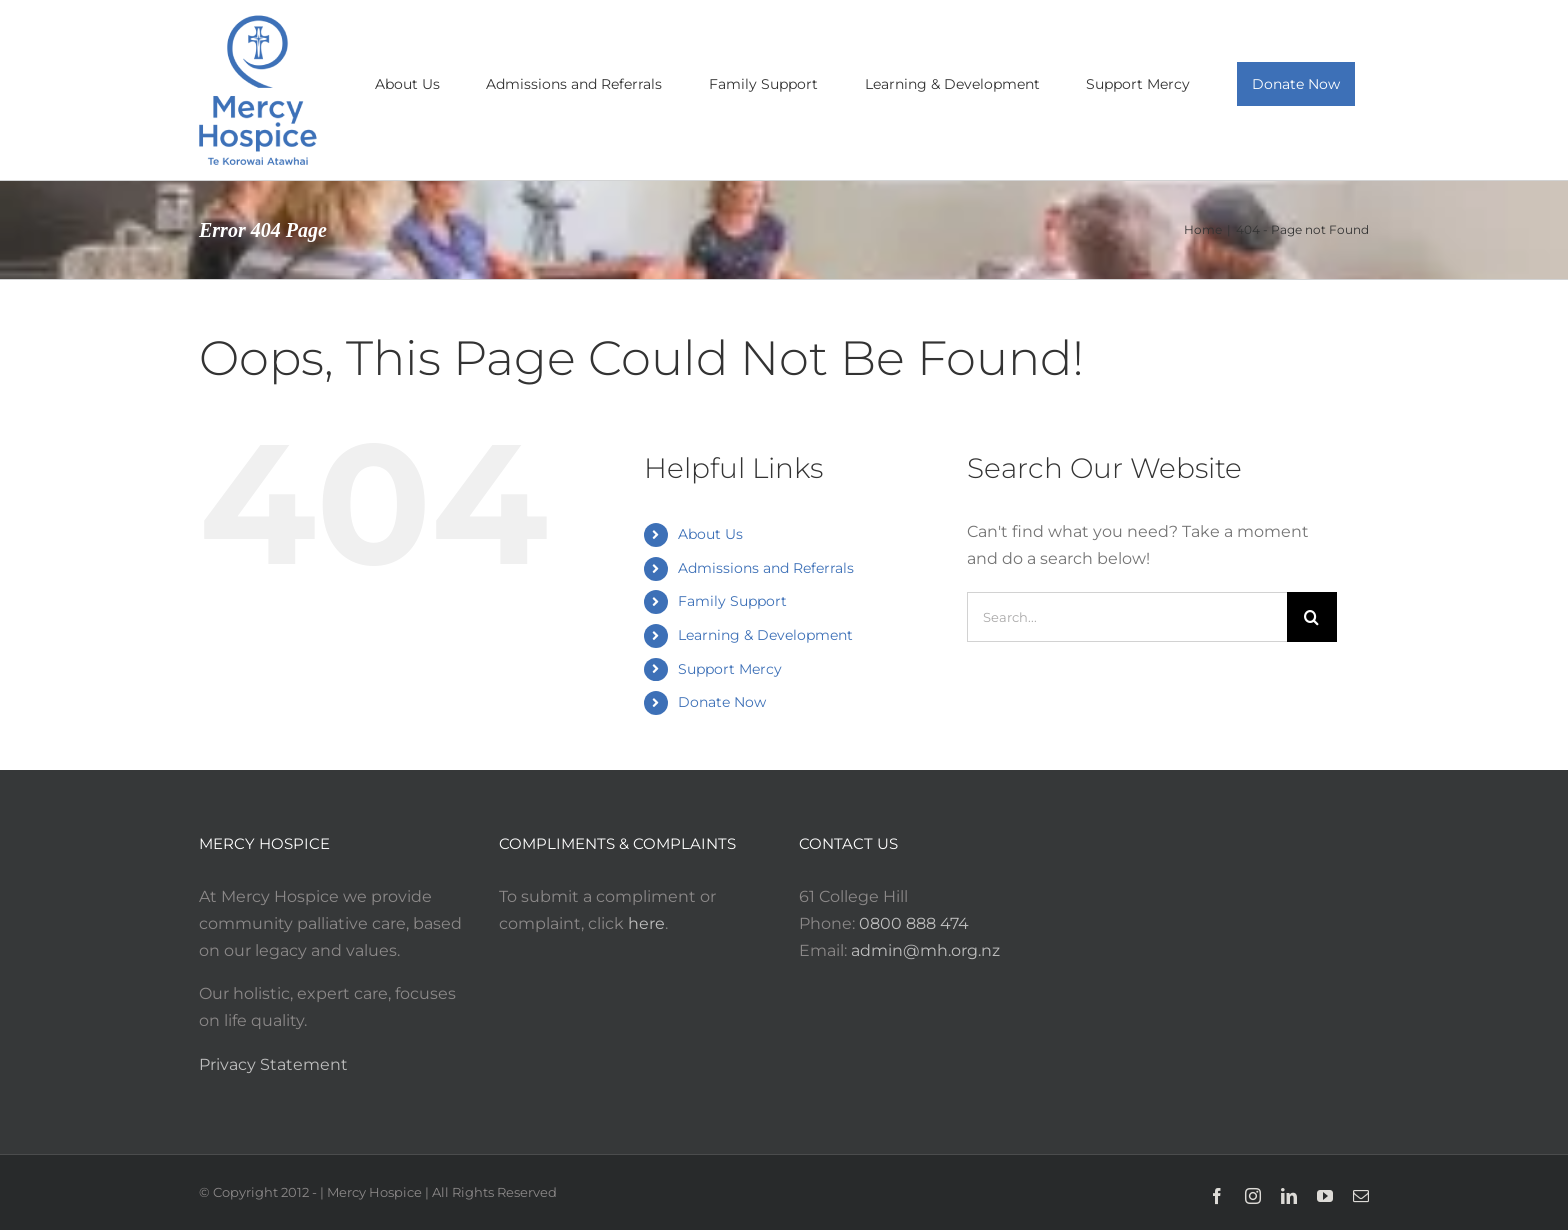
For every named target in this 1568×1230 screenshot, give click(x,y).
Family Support (732, 601)
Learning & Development (765, 635)
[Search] (1312, 617)
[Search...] (1127, 617)
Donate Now (722, 702)
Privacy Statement (273, 1064)
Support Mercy (730, 669)
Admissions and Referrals (766, 568)
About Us (710, 534)
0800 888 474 (914, 923)
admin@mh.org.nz (925, 950)
